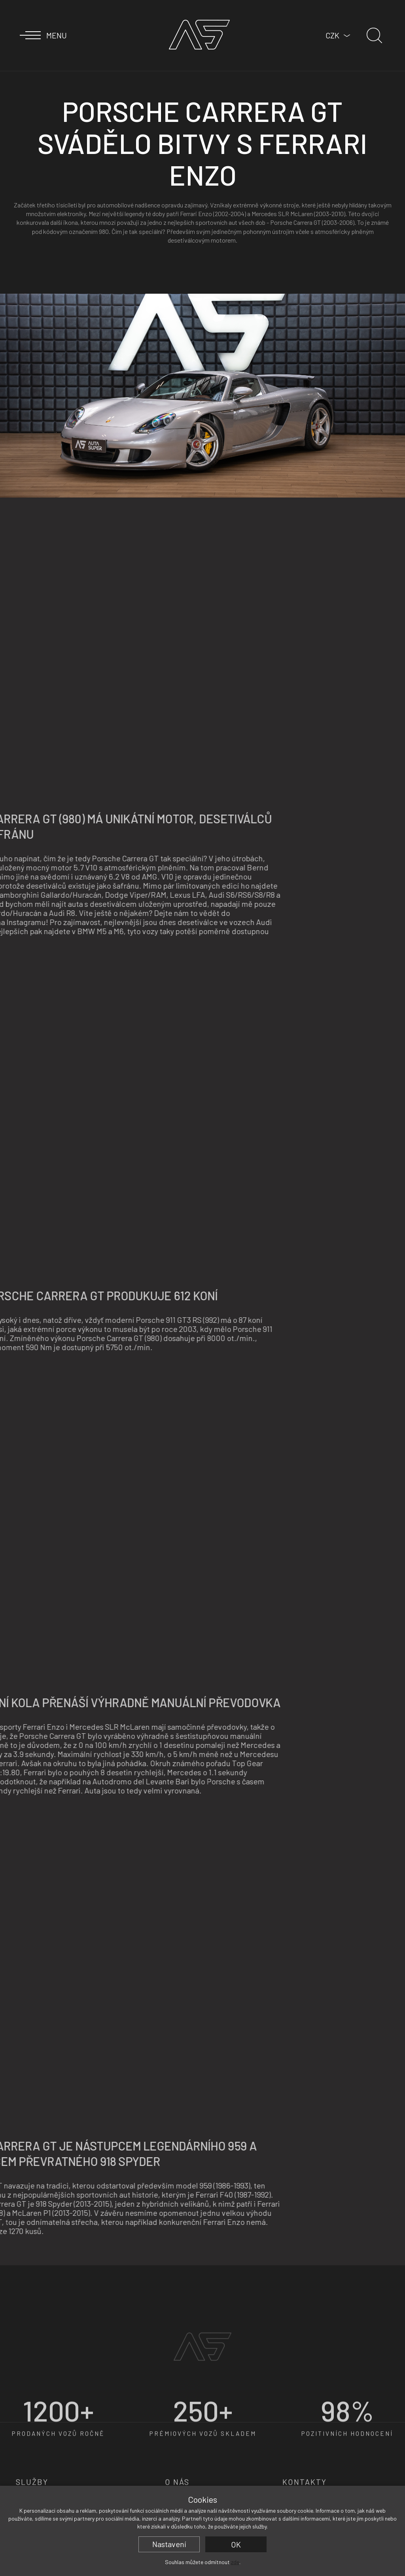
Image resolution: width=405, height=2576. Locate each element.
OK (236, 2544)
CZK (332, 35)
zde (235, 2562)
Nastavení (169, 2544)
